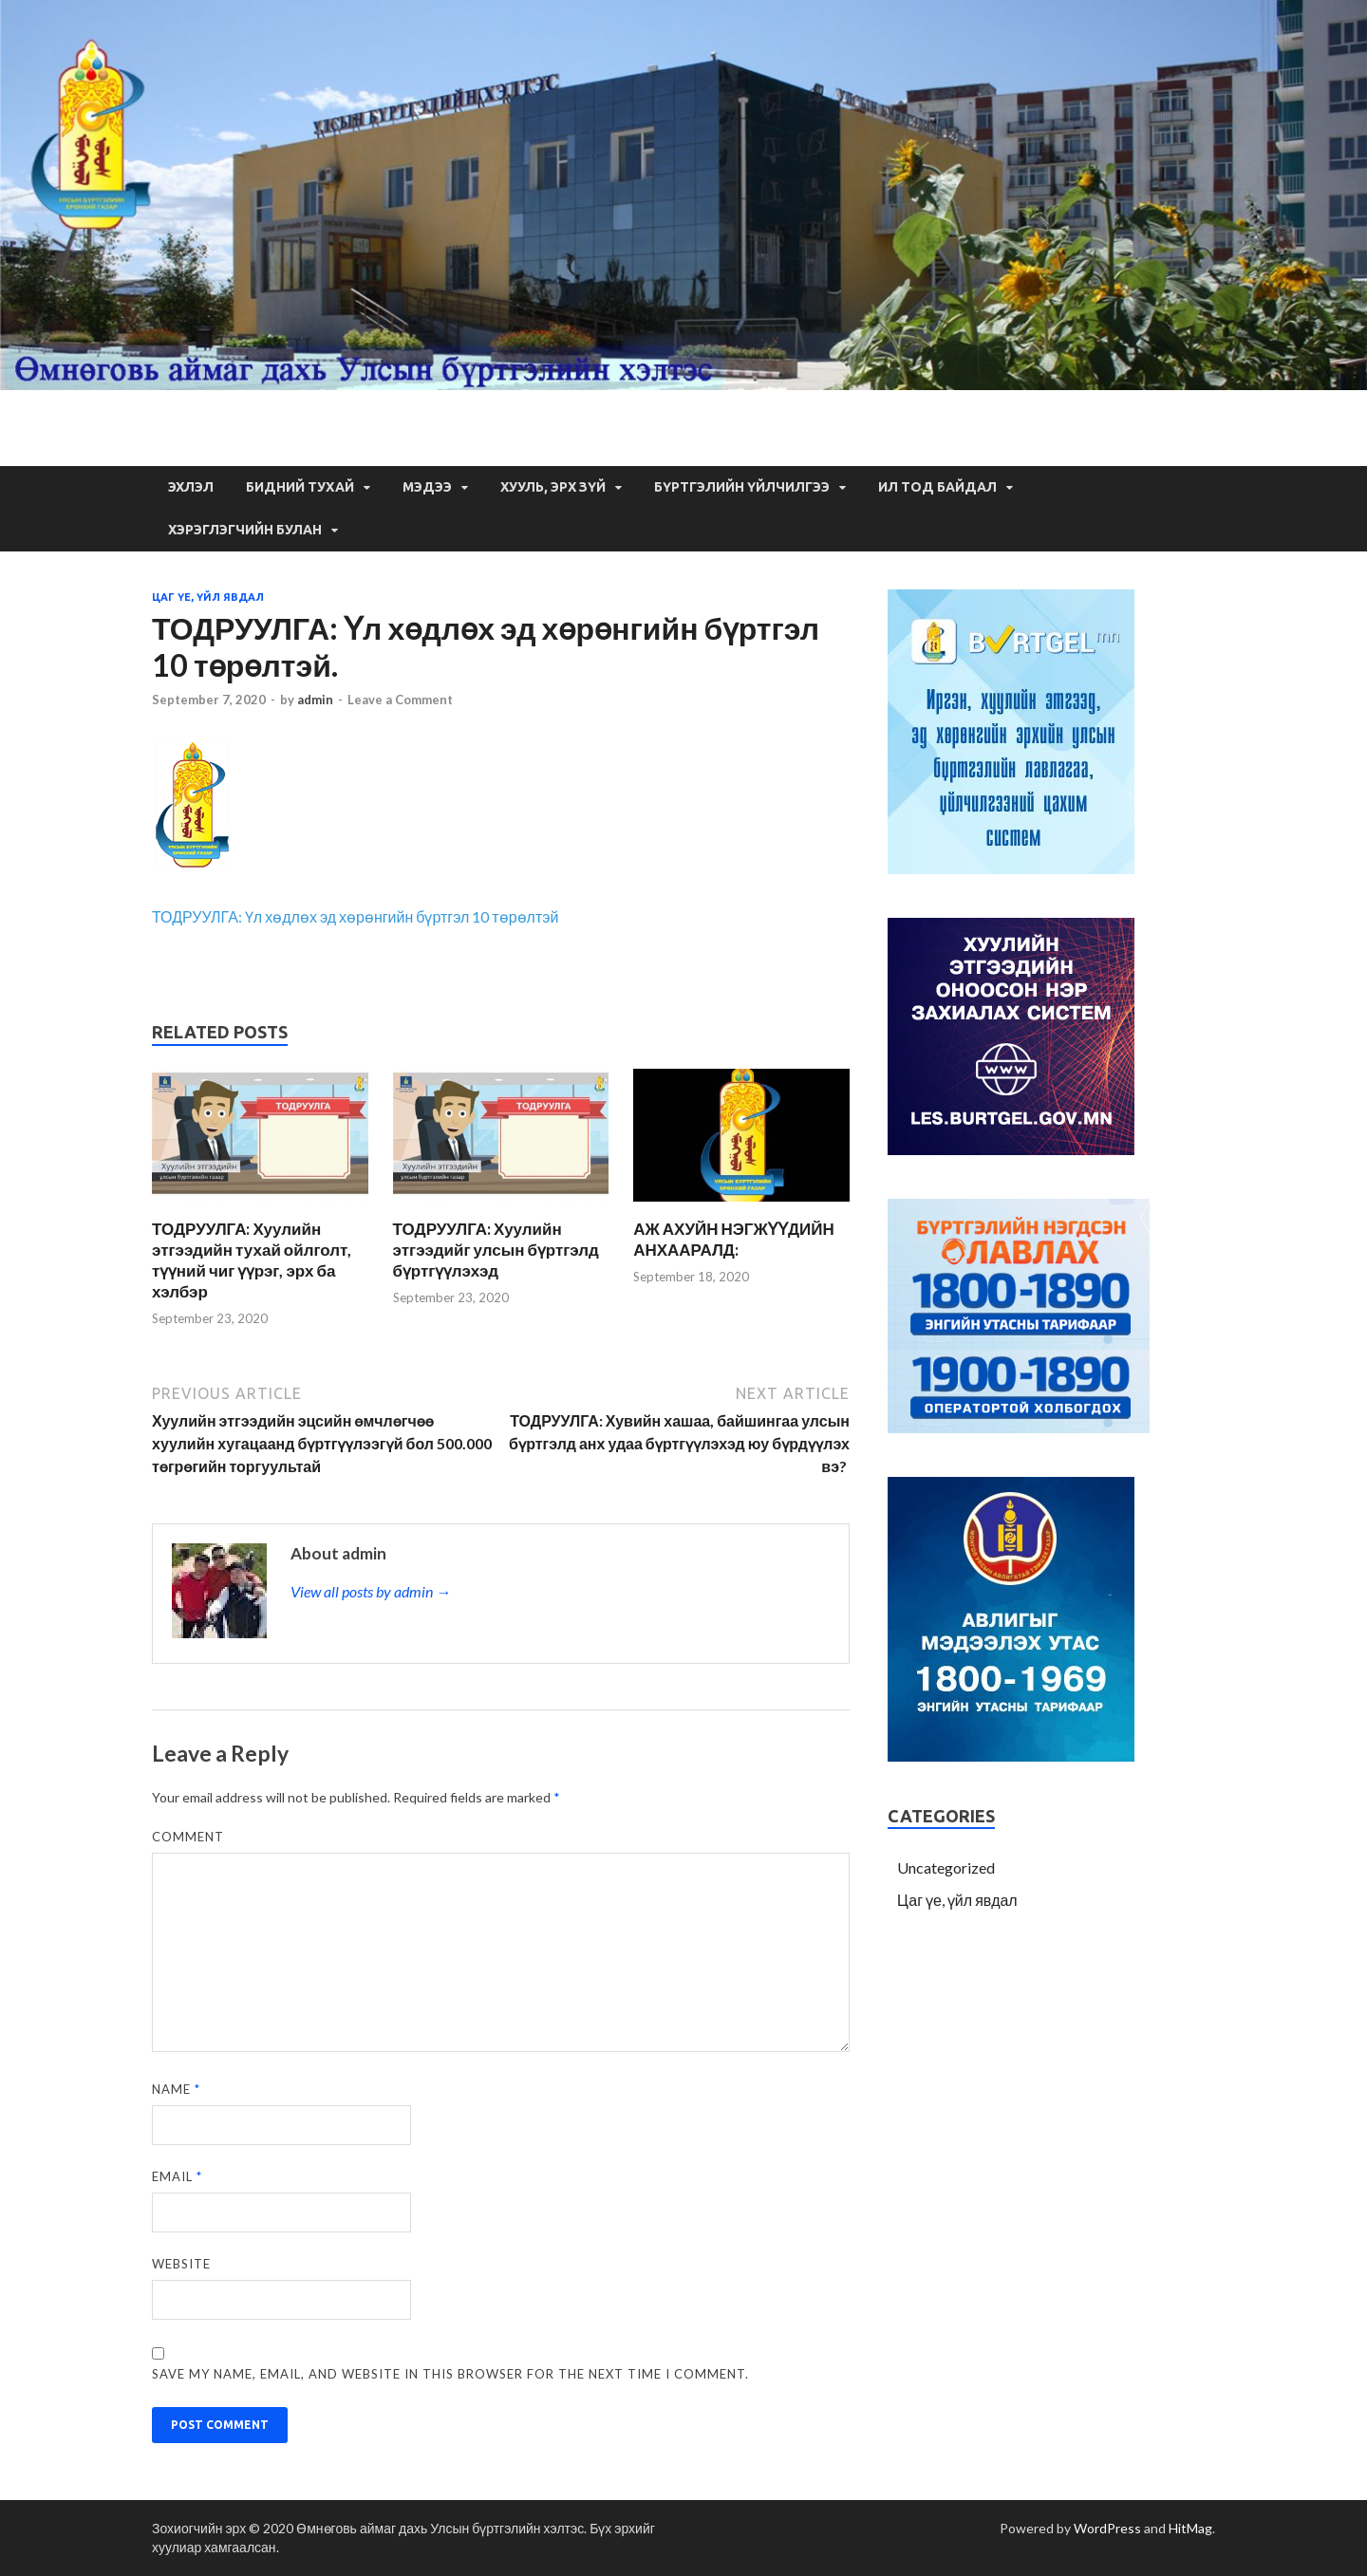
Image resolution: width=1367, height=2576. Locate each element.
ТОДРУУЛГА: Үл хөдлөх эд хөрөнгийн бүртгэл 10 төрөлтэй (356, 916)
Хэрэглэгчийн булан (245, 529)
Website (181, 2263)
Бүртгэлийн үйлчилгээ (742, 487)
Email (177, 2176)
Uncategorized (946, 1867)
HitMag (1190, 2528)
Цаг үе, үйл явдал (208, 597)
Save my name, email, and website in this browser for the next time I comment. (450, 2373)
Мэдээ (427, 487)
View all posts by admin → (370, 1591)
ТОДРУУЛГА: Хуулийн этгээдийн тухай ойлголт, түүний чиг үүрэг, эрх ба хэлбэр (251, 1260)
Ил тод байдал (937, 487)
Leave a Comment (400, 699)
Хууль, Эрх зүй (553, 487)
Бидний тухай (300, 487)
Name (176, 2089)
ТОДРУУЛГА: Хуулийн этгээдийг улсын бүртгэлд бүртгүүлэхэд (496, 1249)
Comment (188, 1836)
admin (315, 699)
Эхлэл (191, 487)
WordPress (1107, 2528)
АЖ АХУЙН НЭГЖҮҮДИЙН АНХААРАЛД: (733, 1239)
